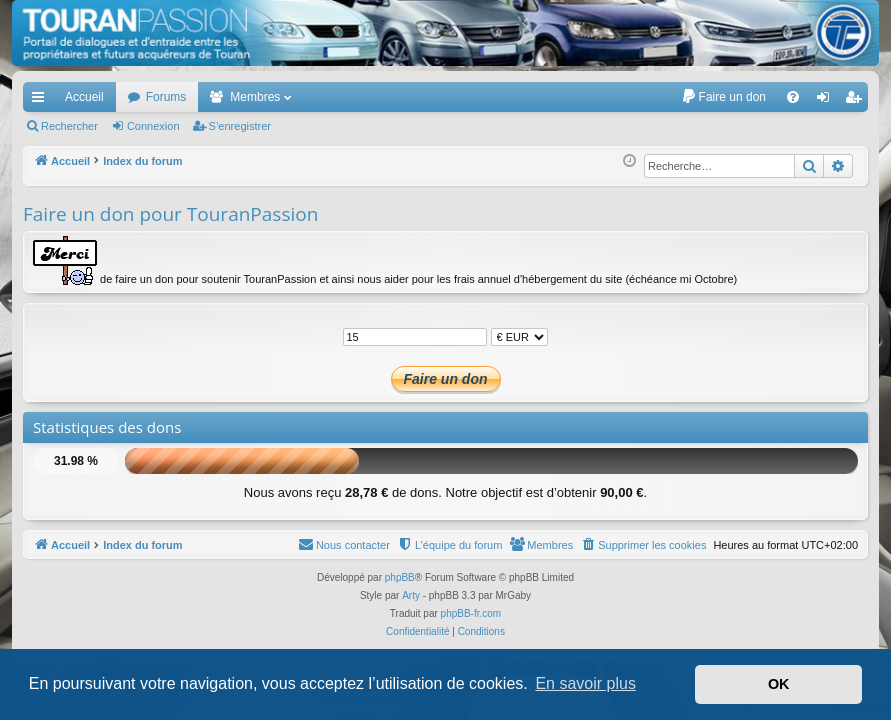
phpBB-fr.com (471, 613)
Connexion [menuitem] (827, 101)
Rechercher (69, 126)
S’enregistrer (240, 126)
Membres (255, 97)
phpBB (400, 577)
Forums (166, 97)
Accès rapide (42, 101)
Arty (411, 595)
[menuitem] (723, 97)
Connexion (153, 126)
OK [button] (779, 684)
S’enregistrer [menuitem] (857, 101)
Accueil (84, 97)
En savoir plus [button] (585, 683)
